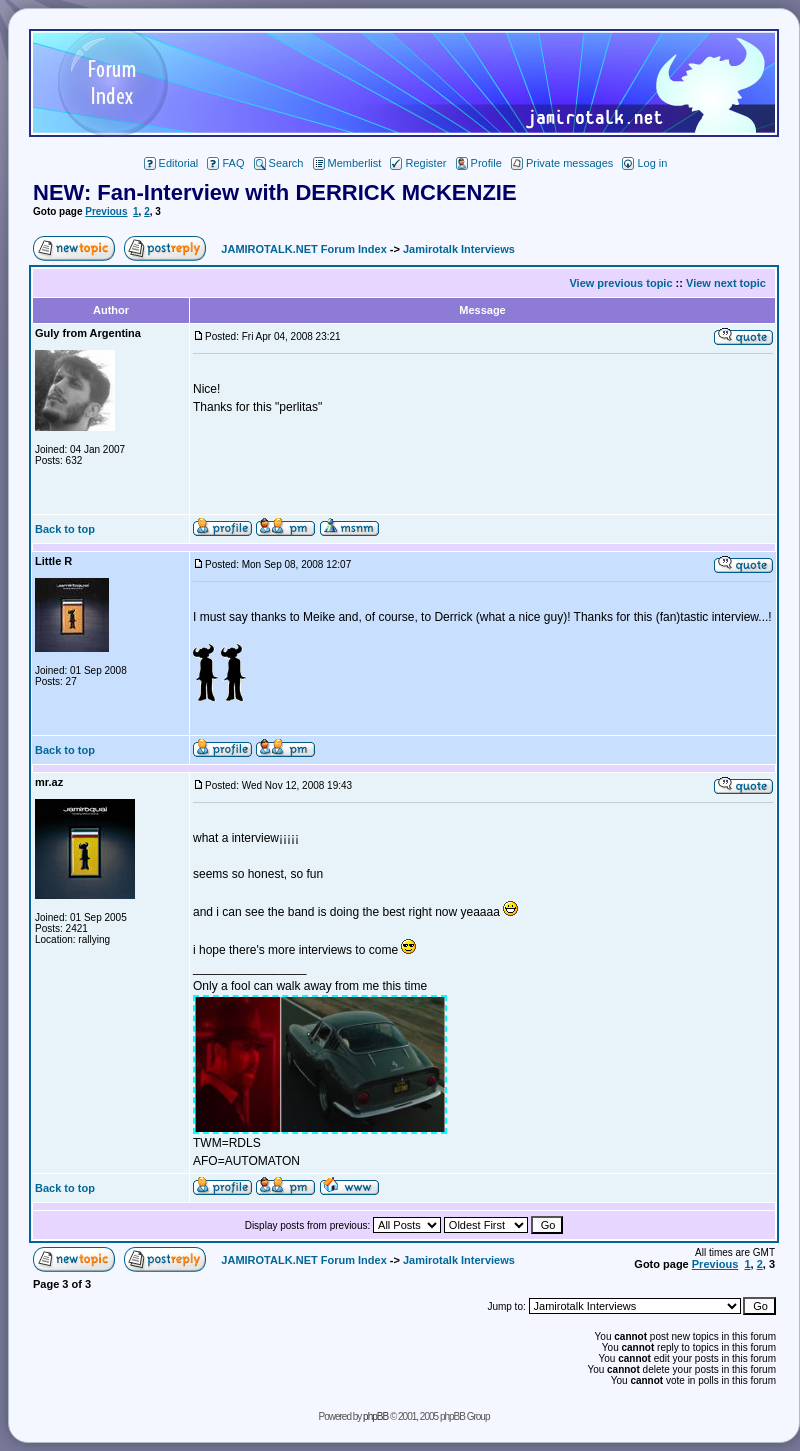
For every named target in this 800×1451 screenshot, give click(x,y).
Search (279, 163)
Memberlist (347, 163)
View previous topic (620, 283)
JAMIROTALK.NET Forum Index (303, 249)
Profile (479, 163)
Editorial (171, 163)
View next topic (726, 283)
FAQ (225, 163)
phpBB (375, 1416)
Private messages (562, 163)
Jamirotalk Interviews (459, 249)
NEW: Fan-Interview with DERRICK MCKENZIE (275, 192)
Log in (644, 163)
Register (418, 163)
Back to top (65, 529)
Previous (106, 211)
